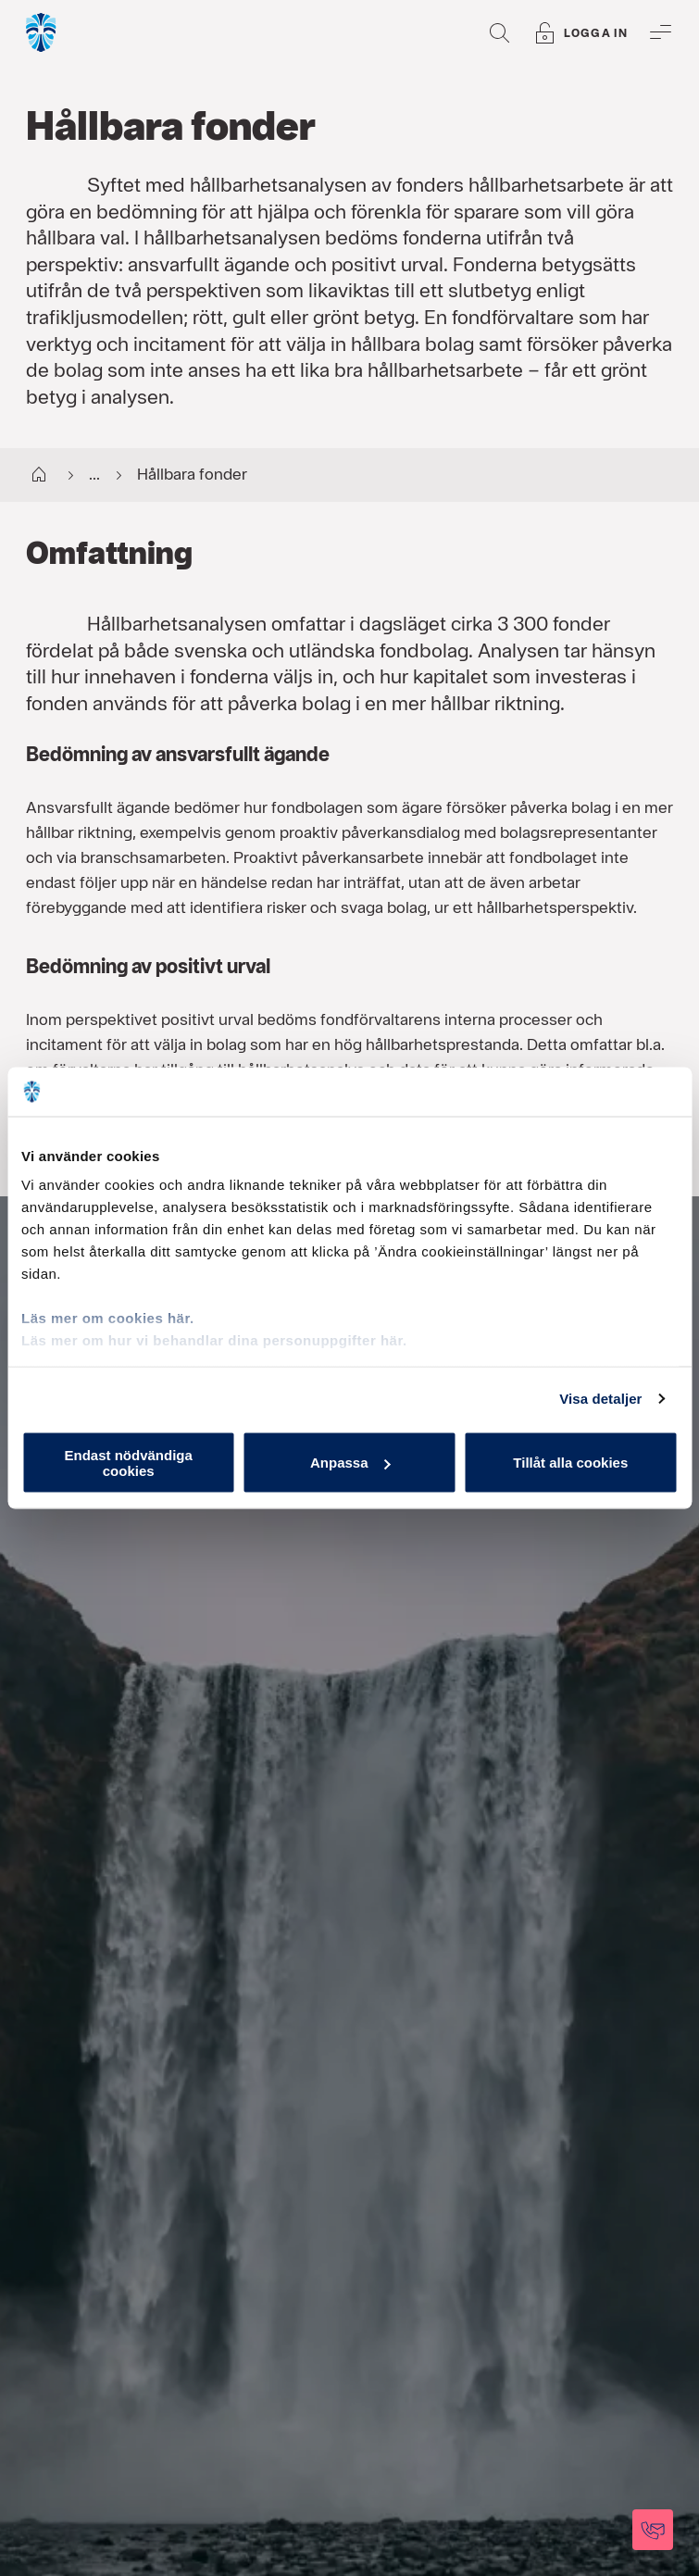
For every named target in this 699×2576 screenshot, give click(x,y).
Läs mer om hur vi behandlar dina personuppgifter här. (214, 1340)
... (78, 476)
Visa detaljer (600, 1399)
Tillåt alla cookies (570, 1462)
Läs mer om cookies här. (107, 1318)
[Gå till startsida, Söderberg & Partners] (41, 32)
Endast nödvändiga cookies (129, 1462)
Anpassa (350, 1462)
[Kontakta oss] (652, 2529)
